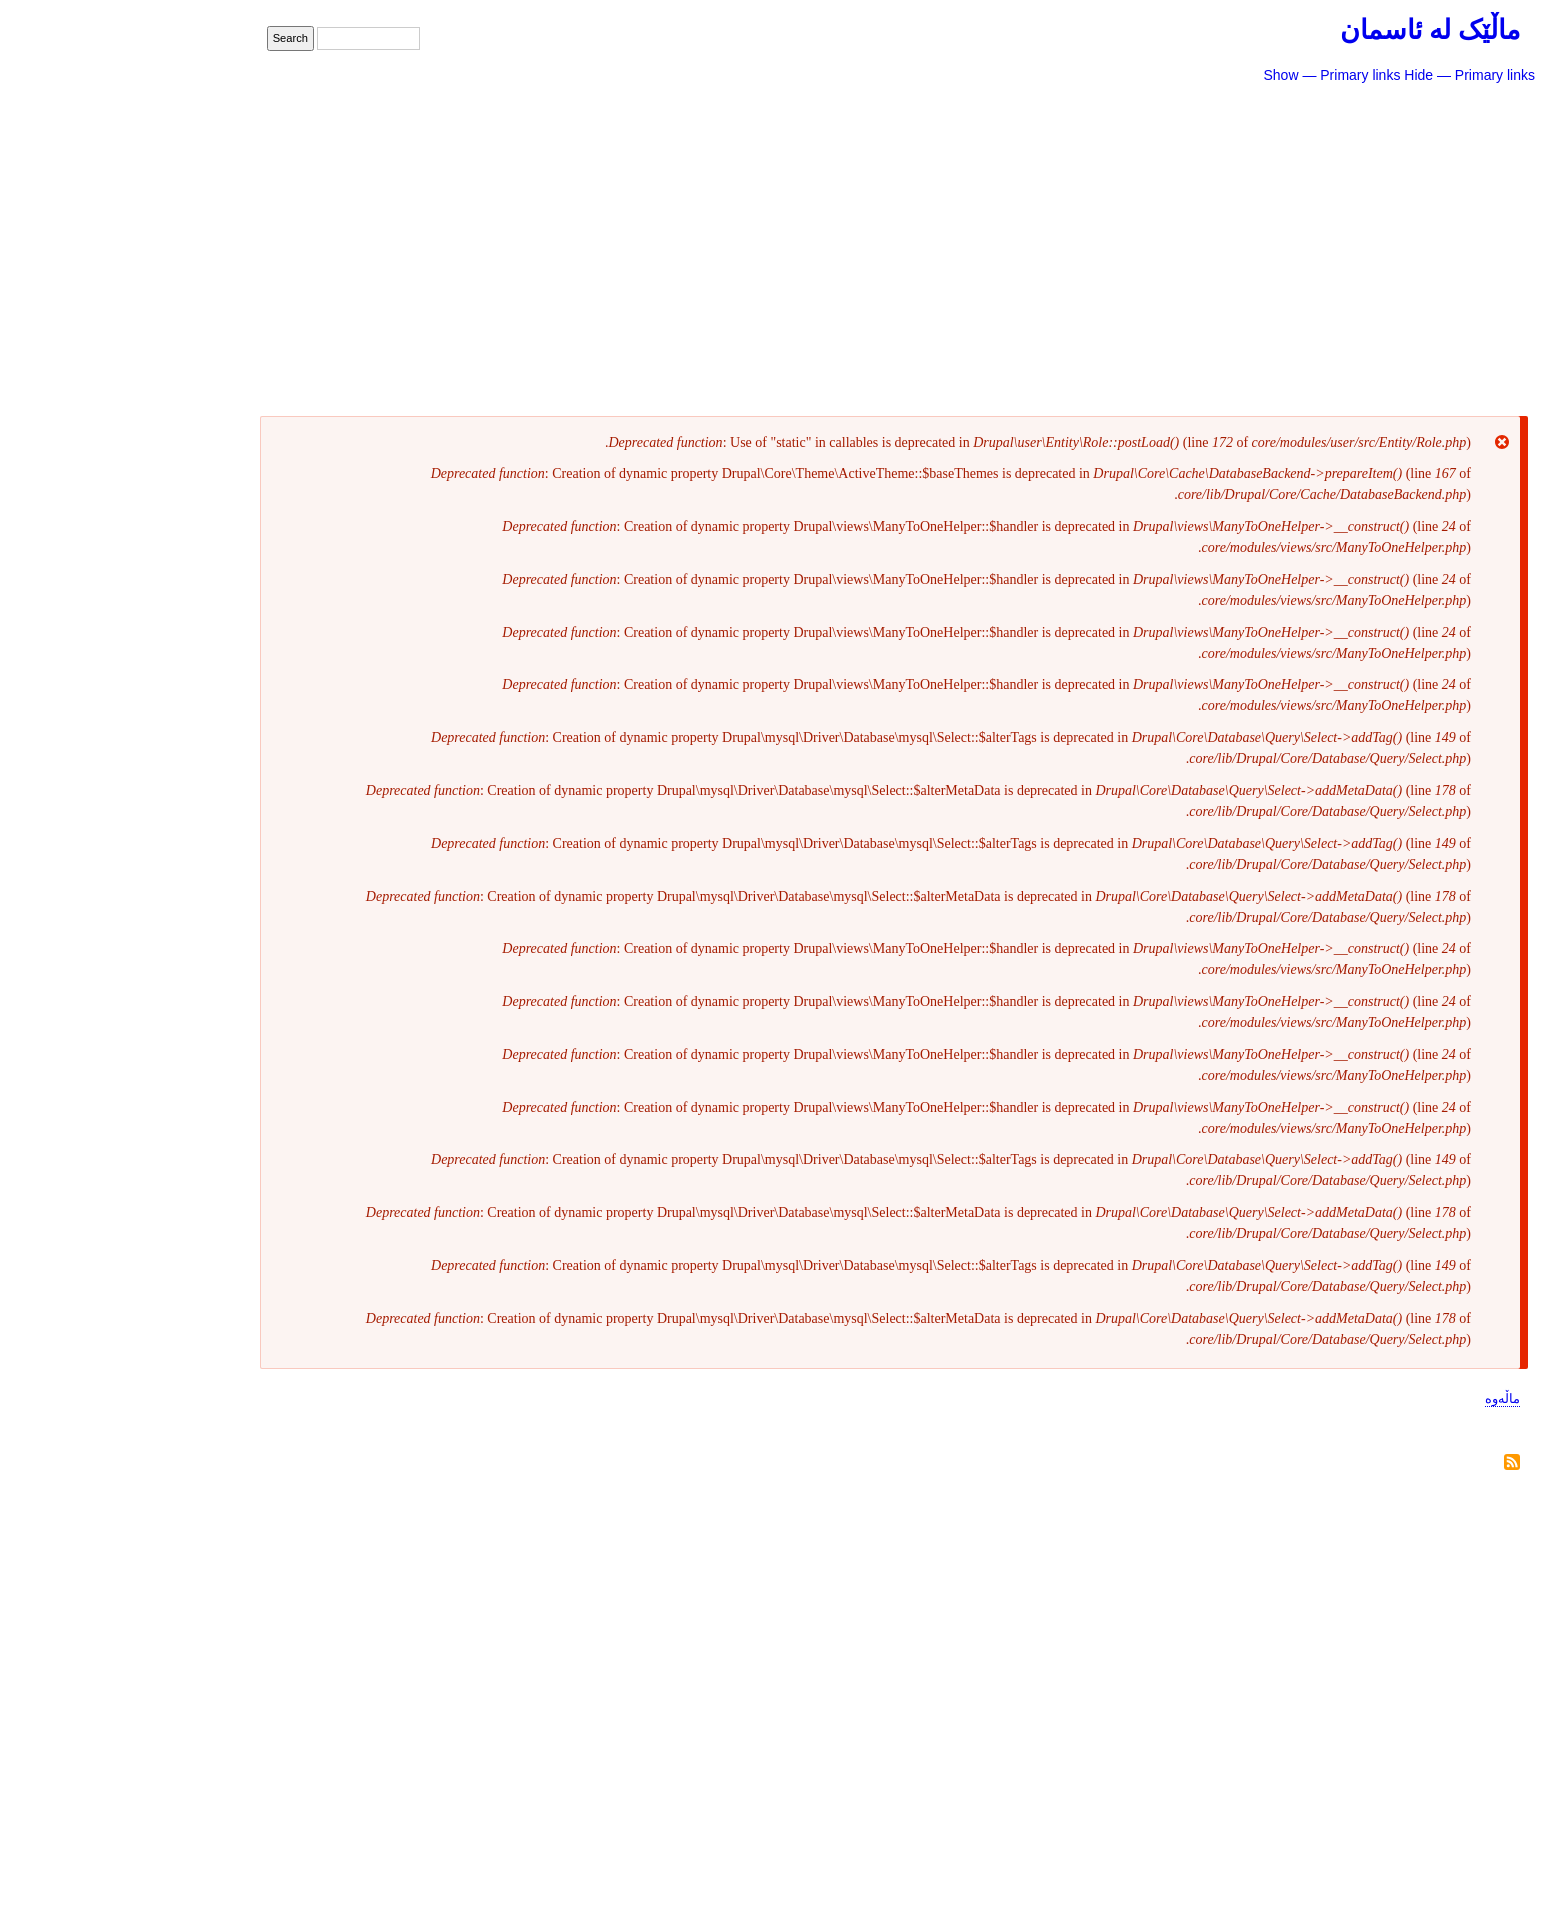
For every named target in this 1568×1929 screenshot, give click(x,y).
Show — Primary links (1225, 75)
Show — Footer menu (1235, 1840)
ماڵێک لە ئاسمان (1324, 30)
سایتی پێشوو (1366, 394)
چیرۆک (1395, 149)
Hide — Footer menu (1356, 1840)
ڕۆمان (1396, 190)
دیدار (1404, 272)
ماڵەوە (1396, 1398)
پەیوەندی (1367, 1867)
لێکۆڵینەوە (1380, 231)
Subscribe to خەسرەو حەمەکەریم (1406, 1463)
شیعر (1403, 109)
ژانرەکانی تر (1367, 313)
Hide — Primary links (1363, 75)
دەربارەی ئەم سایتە (1331, 353)
